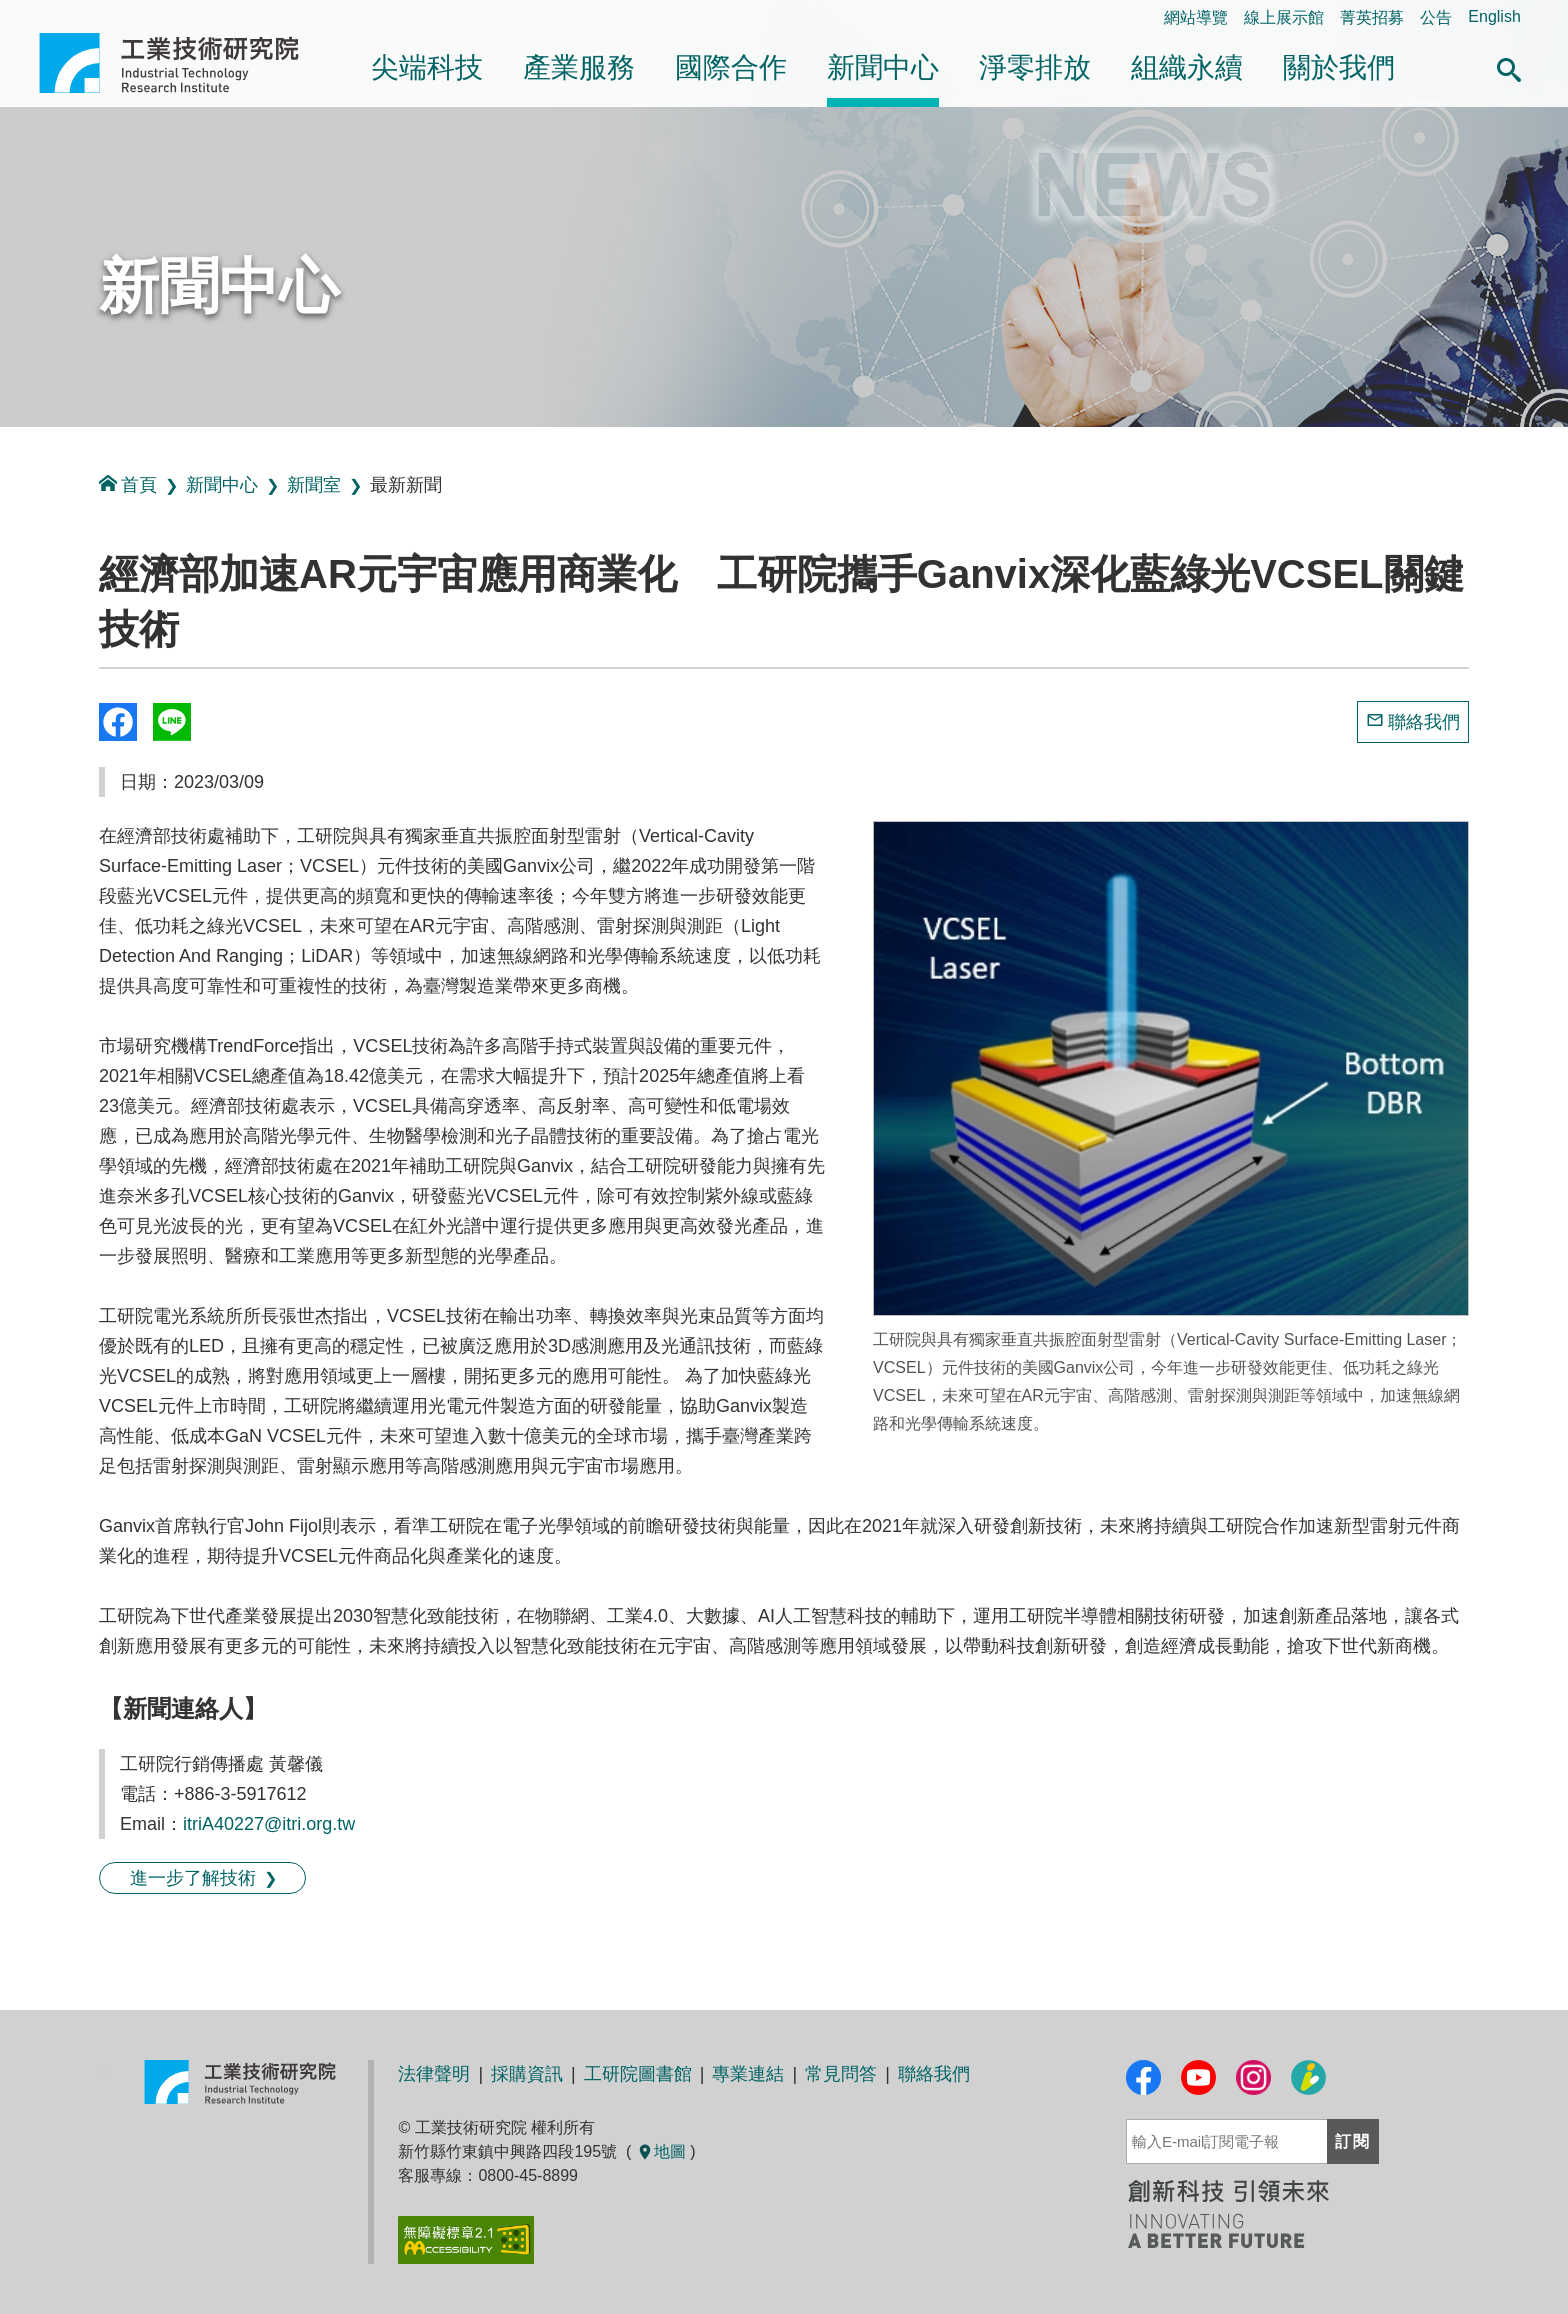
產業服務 (579, 67)
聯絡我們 (1424, 722)
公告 (1436, 17)
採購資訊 (527, 2074)
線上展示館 (1284, 17)
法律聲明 (434, 2074)
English (1494, 16)
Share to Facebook (118, 722)
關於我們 (1339, 67)
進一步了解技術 (193, 1878)
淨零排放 (1035, 67)
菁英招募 (1372, 17)
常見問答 (841, 2074)
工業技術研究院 (183, 63)
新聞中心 (883, 67)
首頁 (128, 484)
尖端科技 (427, 67)
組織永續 (1187, 67)
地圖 (661, 2151)
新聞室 (314, 485)
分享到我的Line (172, 722)
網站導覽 (1196, 17)
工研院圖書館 (638, 2074)
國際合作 (731, 67)
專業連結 (748, 2074)
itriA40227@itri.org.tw (269, 1824)
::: (6, 448)
